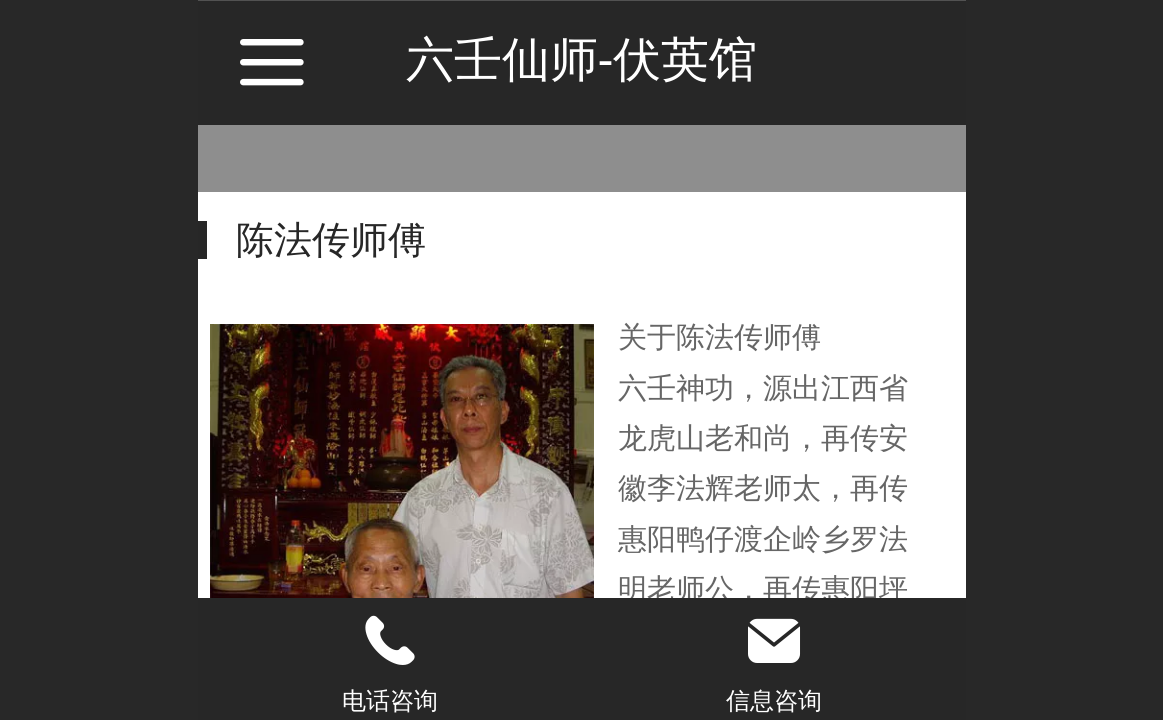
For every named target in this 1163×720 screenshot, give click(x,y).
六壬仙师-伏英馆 (582, 59)
